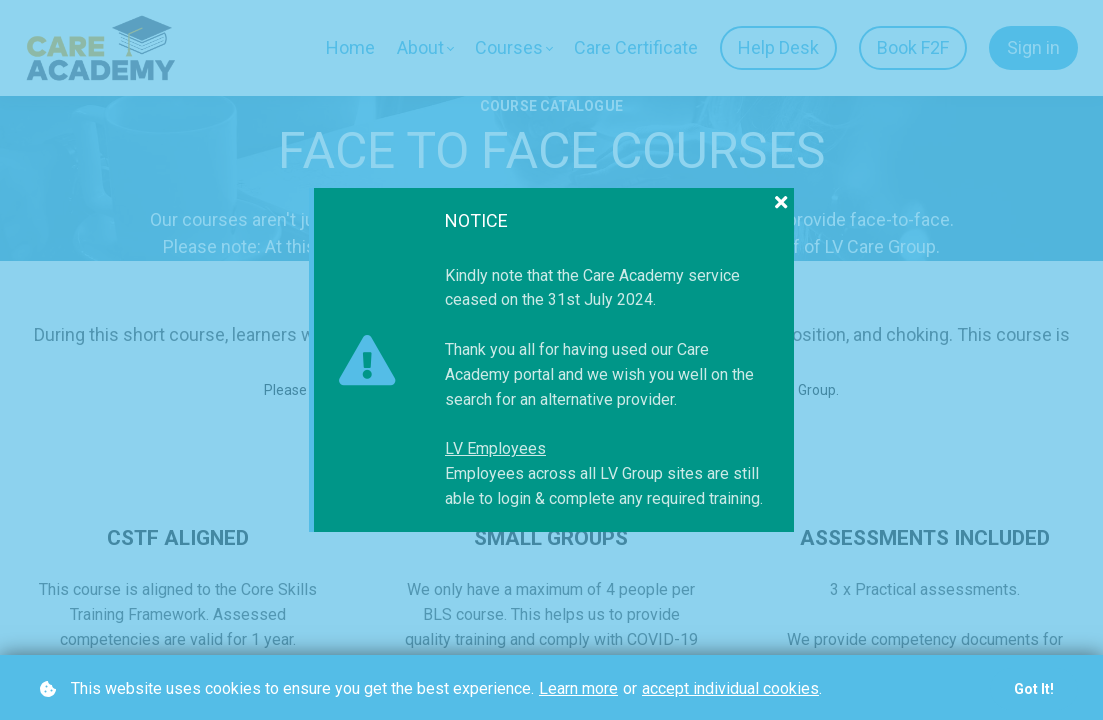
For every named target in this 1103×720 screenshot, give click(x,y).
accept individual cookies (730, 688)
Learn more (578, 688)
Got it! (1034, 689)
